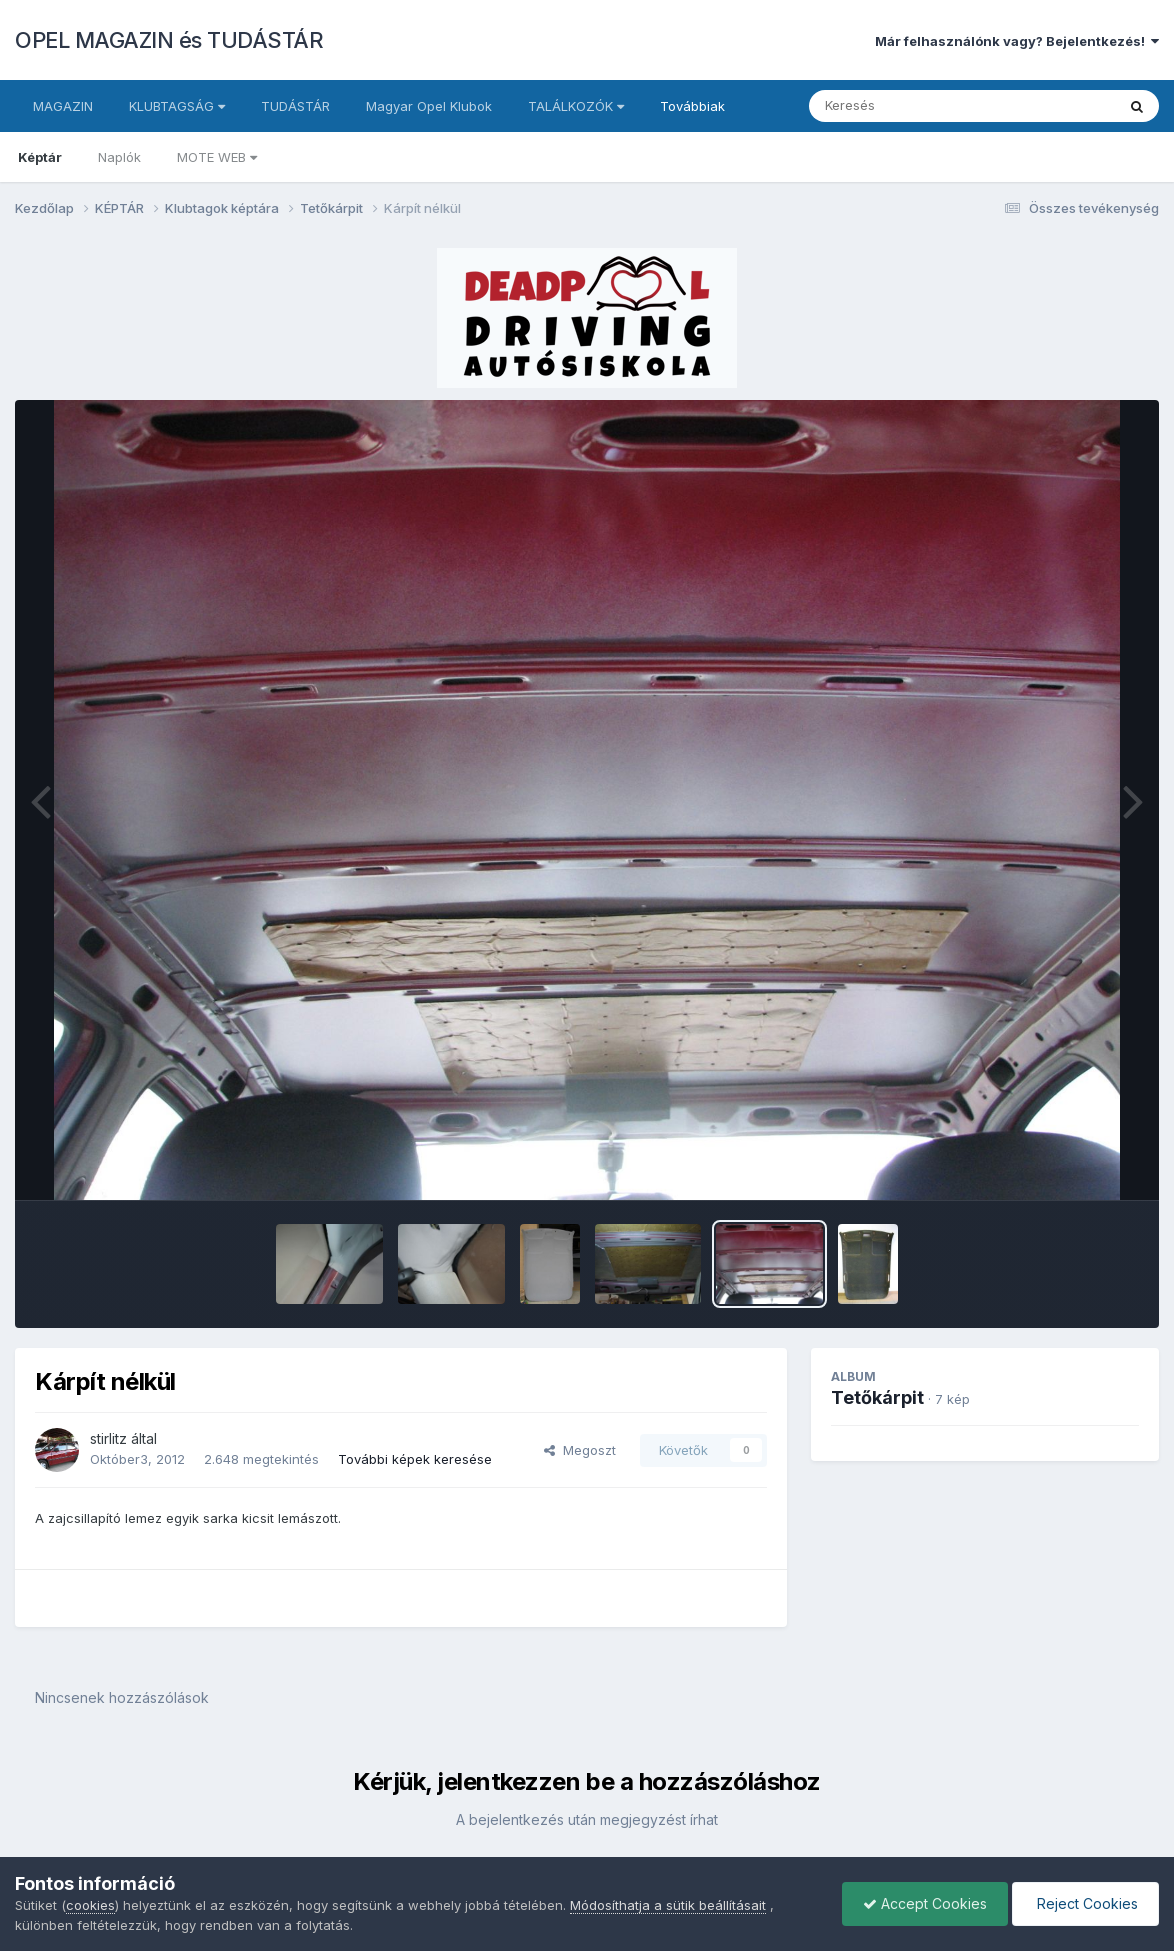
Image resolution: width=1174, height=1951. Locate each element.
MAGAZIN (63, 106)
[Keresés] (907, 106)
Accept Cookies (925, 1903)
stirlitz (108, 1438)
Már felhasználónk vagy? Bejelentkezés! (1017, 41)
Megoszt (580, 1450)
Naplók (119, 157)
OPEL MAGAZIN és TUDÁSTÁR (169, 40)
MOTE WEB (217, 157)
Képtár (40, 157)
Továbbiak (692, 106)
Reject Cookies (1085, 1903)
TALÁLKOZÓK (576, 106)
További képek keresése (415, 1459)
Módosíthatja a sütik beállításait (668, 1905)
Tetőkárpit (877, 1397)
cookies (90, 1905)
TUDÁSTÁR (295, 106)
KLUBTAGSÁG (177, 106)
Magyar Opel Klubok (429, 106)
